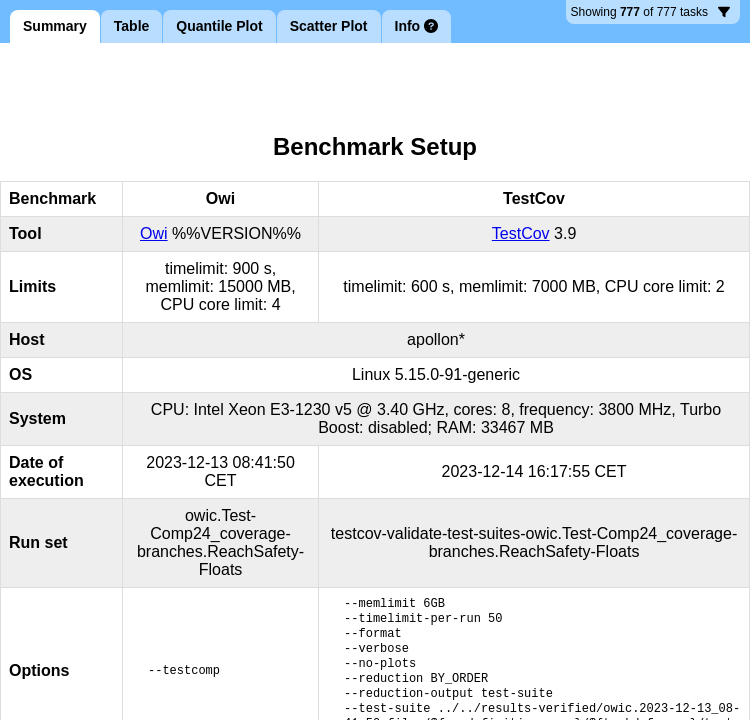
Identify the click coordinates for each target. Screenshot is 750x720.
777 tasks (650, 14)
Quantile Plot (219, 26)
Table (132, 26)
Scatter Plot (329, 26)
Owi (154, 233)
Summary (55, 26)
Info (417, 26)
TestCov (521, 233)
